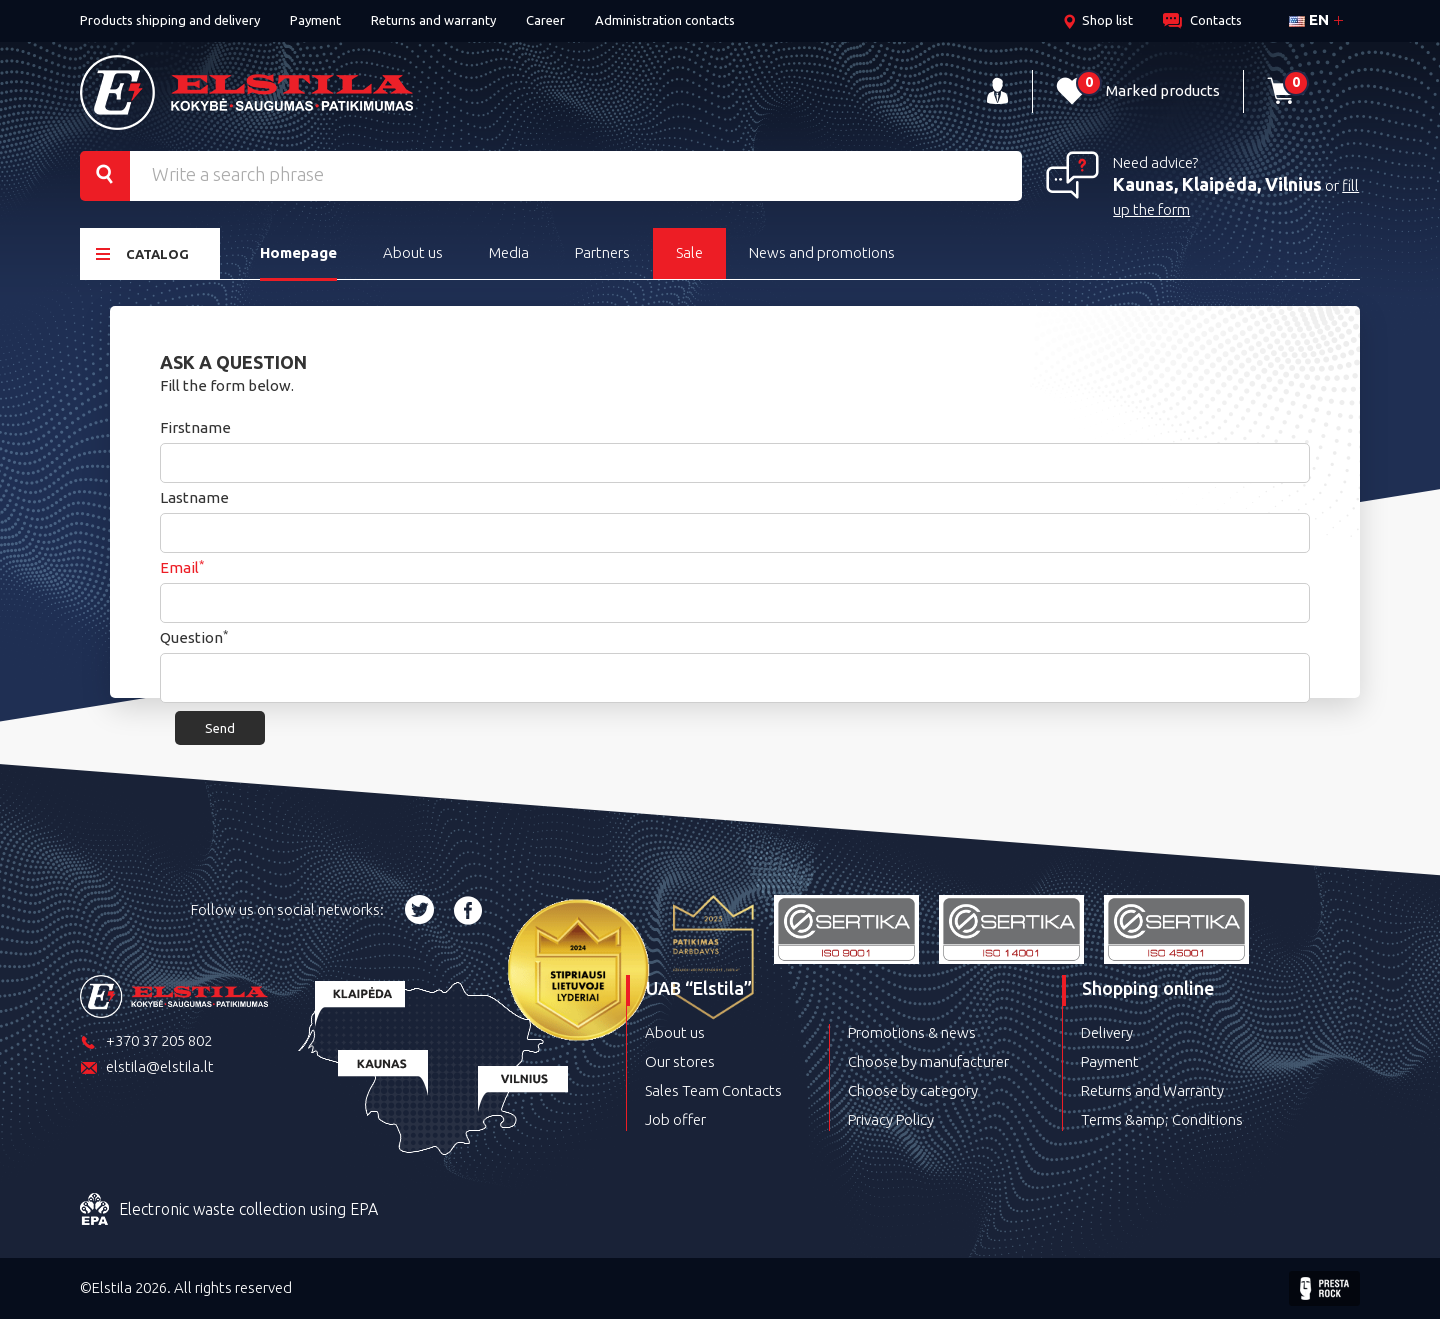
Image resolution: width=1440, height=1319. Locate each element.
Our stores (680, 1061)
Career (545, 20)
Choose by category (913, 1090)
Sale (689, 252)
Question (194, 637)
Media (509, 252)
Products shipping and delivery (170, 20)
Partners (602, 252)
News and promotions (822, 252)
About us (413, 252)
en (1309, 19)
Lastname (194, 497)
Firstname (195, 427)
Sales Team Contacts (713, 1090)
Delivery (1107, 1032)
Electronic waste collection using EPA (229, 1210)
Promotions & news (912, 1032)
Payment (315, 20)
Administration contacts (665, 20)
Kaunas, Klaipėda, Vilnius (1217, 184)
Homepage (298, 252)
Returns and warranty (433, 20)
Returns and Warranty (1152, 1090)
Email (182, 567)
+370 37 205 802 (146, 1042)
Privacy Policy (891, 1119)
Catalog (142, 253)
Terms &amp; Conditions (1162, 1119)
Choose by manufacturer (928, 1061)
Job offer (675, 1119)
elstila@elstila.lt (147, 1068)
